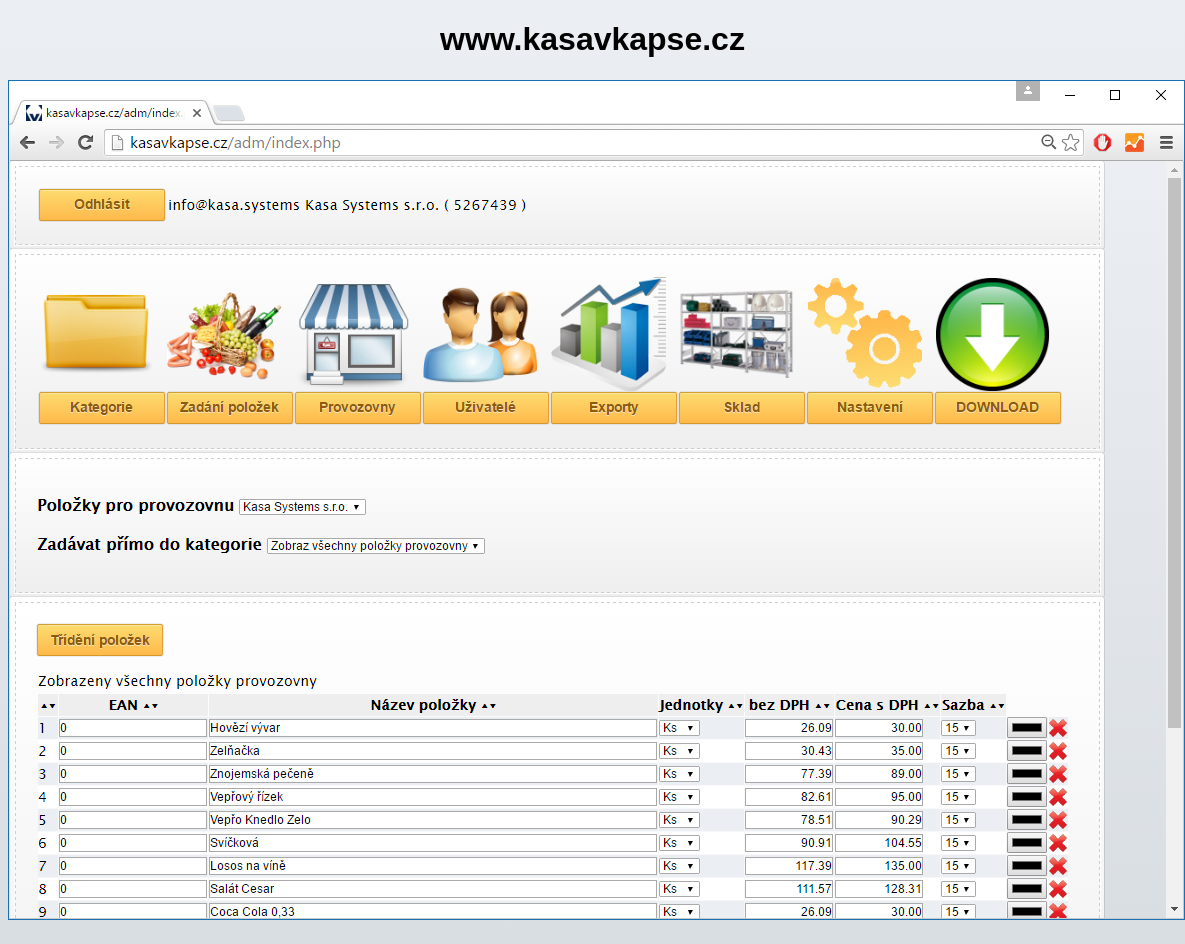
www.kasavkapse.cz (592, 39)
